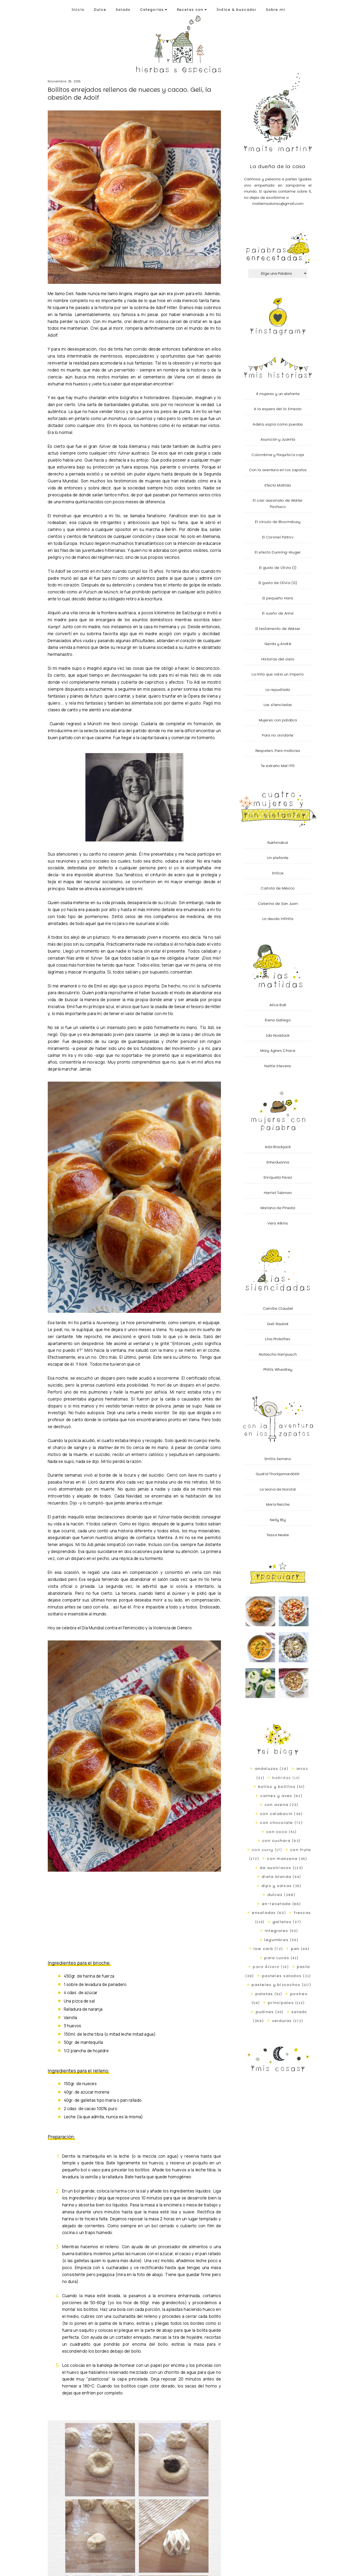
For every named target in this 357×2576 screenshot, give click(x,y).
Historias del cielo (278, 659)
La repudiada (278, 689)
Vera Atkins (278, 1223)
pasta (303, 1966)
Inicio (78, 9)
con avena (276, 1804)
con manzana (282, 1858)
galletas (282, 1921)
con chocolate (276, 1822)
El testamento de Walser (278, 628)
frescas (302, 1912)
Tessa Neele (278, 1534)
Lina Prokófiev (277, 1338)
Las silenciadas (278, 704)
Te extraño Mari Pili (278, 765)
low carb (263, 1948)
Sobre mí (275, 9)
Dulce (100, 9)
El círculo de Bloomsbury (277, 521)
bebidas (281, 1777)
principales (281, 2002)
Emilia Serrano (278, 1458)
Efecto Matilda (278, 485)
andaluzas (266, 1768)
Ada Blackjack (278, 1146)
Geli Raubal (277, 1323)
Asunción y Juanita (278, 439)
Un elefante (277, 857)
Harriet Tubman (278, 1192)
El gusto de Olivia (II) (278, 582)
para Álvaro (266, 1966)
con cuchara (276, 1840)
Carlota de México (278, 888)
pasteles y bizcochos (276, 1984)
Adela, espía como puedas (278, 424)
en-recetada (276, 1903)
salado (299, 2011)
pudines (265, 2011)
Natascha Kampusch (278, 1354)
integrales (276, 1930)
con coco (276, 1831)
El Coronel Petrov (277, 537)
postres (299, 1993)
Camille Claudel (278, 1308)
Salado (123, 9)
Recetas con (192, 9)
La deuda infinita (277, 918)
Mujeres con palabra (278, 720)
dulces (275, 1894)
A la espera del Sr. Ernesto (278, 408)
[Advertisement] (134, 1918)
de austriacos (275, 1867)
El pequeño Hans (277, 598)
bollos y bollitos (277, 1786)
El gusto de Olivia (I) (278, 567)
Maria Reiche (278, 1504)
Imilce (278, 873)
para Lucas (276, 1957)
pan (295, 1948)
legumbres (276, 1939)
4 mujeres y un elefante (278, 393)
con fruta (300, 1849)
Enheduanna (278, 1162)
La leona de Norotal (278, 1489)
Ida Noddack (278, 1035)
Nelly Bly (278, 1519)
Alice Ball (277, 1004)
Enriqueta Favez (278, 1177)
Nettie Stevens (277, 1065)
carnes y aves (276, 1795)
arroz (302, 1768)
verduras (282, 2020)
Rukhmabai (278, 842)
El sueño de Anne (278, 613)
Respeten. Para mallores (278, 750)
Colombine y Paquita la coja (277, 454)
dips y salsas (277, 1885)
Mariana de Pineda (278, 1207)
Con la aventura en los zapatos (278, 469)
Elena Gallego (278, 1020)
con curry (262, 1849)
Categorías (153, 9)
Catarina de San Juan (278, 903)
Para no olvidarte (277, 735)
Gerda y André (277, 643)
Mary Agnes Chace (277, 1050)
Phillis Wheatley (277, 1369)
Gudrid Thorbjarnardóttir (278, 1473)
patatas (264, 1993)
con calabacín (276, 1813)
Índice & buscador (236, 9)
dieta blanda (276, 1876)
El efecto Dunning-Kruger (278, 552)
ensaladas (264, 1912)
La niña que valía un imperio (278, 674)
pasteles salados (282, 1975)
